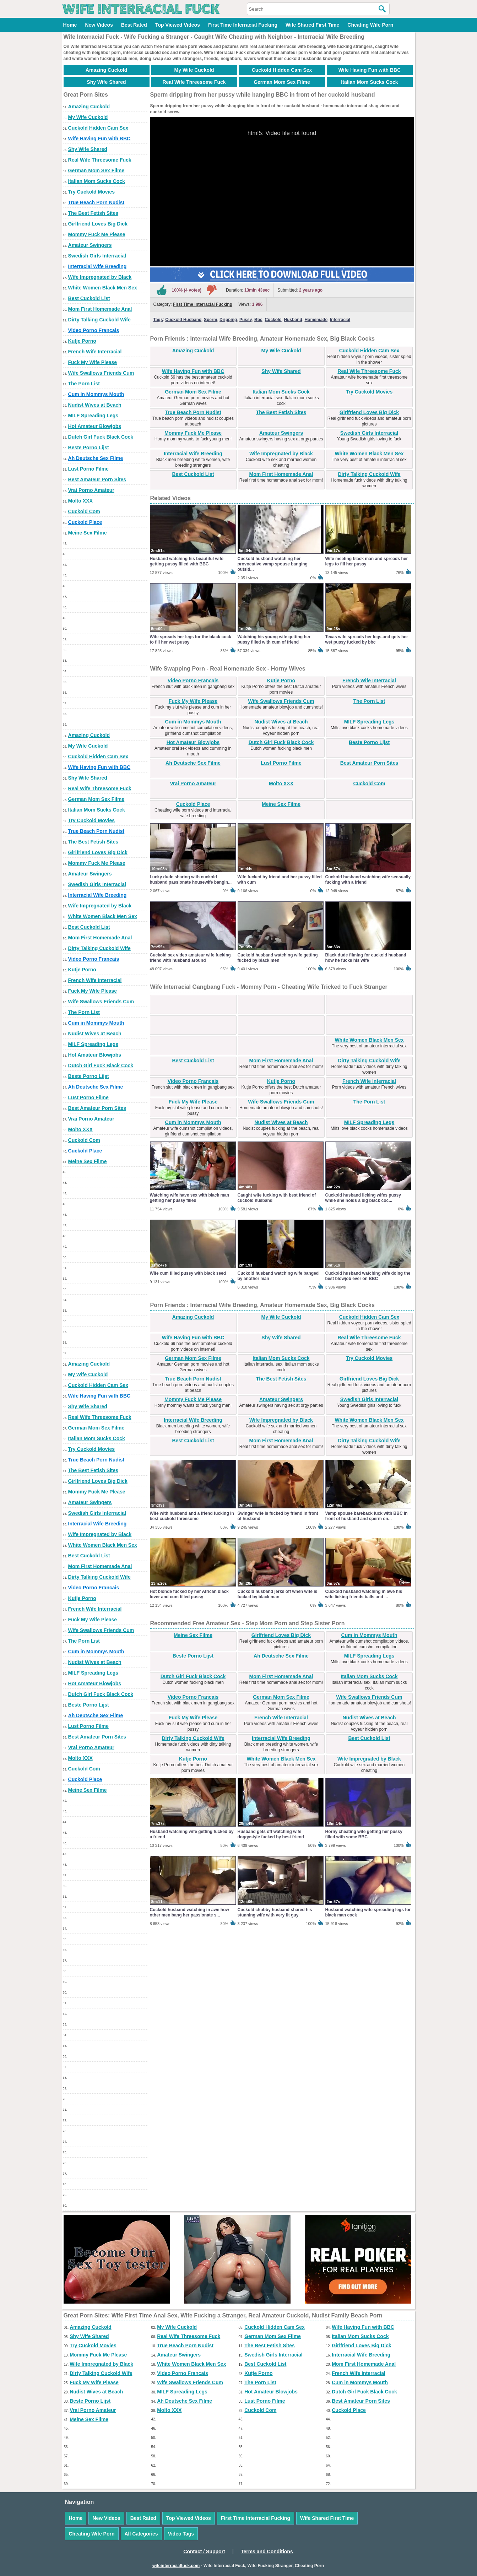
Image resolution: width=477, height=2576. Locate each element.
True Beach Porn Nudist (96, 202)
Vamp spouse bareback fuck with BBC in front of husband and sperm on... (366, 1516)
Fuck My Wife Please (92, 362)
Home (70, 25)
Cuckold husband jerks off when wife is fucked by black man (278, 1594)
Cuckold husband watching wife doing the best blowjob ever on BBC (368, 1276)
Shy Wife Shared (106, 82)
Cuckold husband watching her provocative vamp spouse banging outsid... (273, 564)
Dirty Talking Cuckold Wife (99, 319)
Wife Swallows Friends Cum (101, 373)
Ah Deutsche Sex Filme (95, 458)
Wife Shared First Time (312, 25)
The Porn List (84, 383)
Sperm (210, 319)
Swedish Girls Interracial (97, 256)
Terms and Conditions (267, 2551)
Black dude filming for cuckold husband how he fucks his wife (365, 958)
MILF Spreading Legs (93, 415)
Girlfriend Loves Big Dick (98, 224)
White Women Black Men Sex (102, 288)
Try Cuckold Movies (91, 192)
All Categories (141, 2534)
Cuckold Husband (183, 319)
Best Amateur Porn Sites (97, 479)
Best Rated (134, 25)
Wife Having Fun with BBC (369, 70)
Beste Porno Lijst (88, 447)
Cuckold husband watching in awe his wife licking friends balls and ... (363, 1594)
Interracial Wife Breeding (97, 266)
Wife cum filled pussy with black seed (188, 1273)
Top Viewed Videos (177, 25)
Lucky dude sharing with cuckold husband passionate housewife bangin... (191, 879)
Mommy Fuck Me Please (96, 234)
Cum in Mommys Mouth (96, 394)
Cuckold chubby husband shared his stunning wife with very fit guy (275, 1912)
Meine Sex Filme (87, 533)
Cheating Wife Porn (370, 25)
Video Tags (181, 2534)
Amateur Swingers (90, 245)
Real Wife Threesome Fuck (194, 82)
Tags (158, 319)
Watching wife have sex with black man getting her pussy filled (189, 1198)
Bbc (258, 319)
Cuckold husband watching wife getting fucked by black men (278, 958)
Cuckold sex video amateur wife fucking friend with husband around (190, 958)
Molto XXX (80, 501)
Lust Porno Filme (88, 469)
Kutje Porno (82, 341)
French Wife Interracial (95, 351)
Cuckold (273, 319)
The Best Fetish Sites (93, 213)
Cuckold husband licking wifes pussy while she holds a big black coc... (363, 1198)
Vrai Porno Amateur (91, 490)
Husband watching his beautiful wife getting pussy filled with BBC (186, 561)
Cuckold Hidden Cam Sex (282, 70)
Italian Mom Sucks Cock (369, 82)
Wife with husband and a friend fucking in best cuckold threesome (192, 1516)
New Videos (99, 25)
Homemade (315, 319)
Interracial (340, 319)
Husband (293, 319)
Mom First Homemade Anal (100, 309)
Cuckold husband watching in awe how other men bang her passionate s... (189, 1912)
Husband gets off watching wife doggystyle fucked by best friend (271, 1834)
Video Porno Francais (93, 330)
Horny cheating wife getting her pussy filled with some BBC (363, 1834)
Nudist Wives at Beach (94, 405)
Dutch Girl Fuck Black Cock (101, 437)
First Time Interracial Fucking (242, 25)
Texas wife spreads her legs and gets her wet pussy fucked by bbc (366, 639)
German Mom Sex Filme (282, 82)
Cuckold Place (85, 522)
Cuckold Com (84, 511)
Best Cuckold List (89, 298)
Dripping (228, 319)
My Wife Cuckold (194, 70)
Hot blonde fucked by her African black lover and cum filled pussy (189, 1594)
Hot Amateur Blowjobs (94, 426)
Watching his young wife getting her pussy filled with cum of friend (274, 639)
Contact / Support (204, 2551)
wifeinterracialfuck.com (176, 2565)
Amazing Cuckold (106, 70)
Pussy (245, 319)
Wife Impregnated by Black (100, 277)
